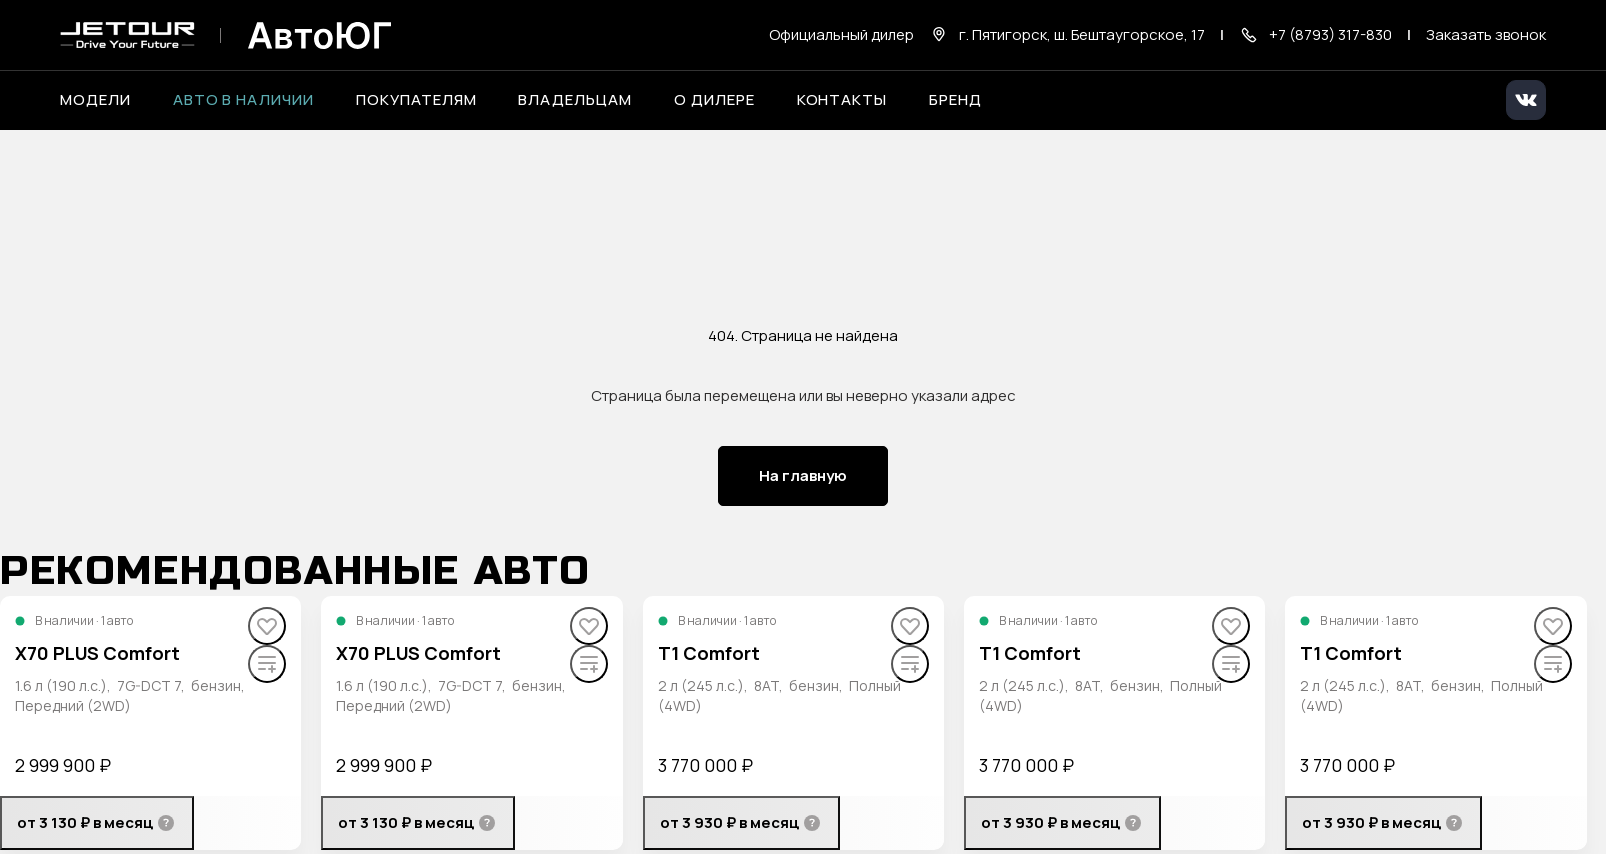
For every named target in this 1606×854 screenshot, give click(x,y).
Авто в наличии (243, 100)
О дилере (714, 100)
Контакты (842, 100)
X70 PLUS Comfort (97, 653)
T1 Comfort (709, 653)
